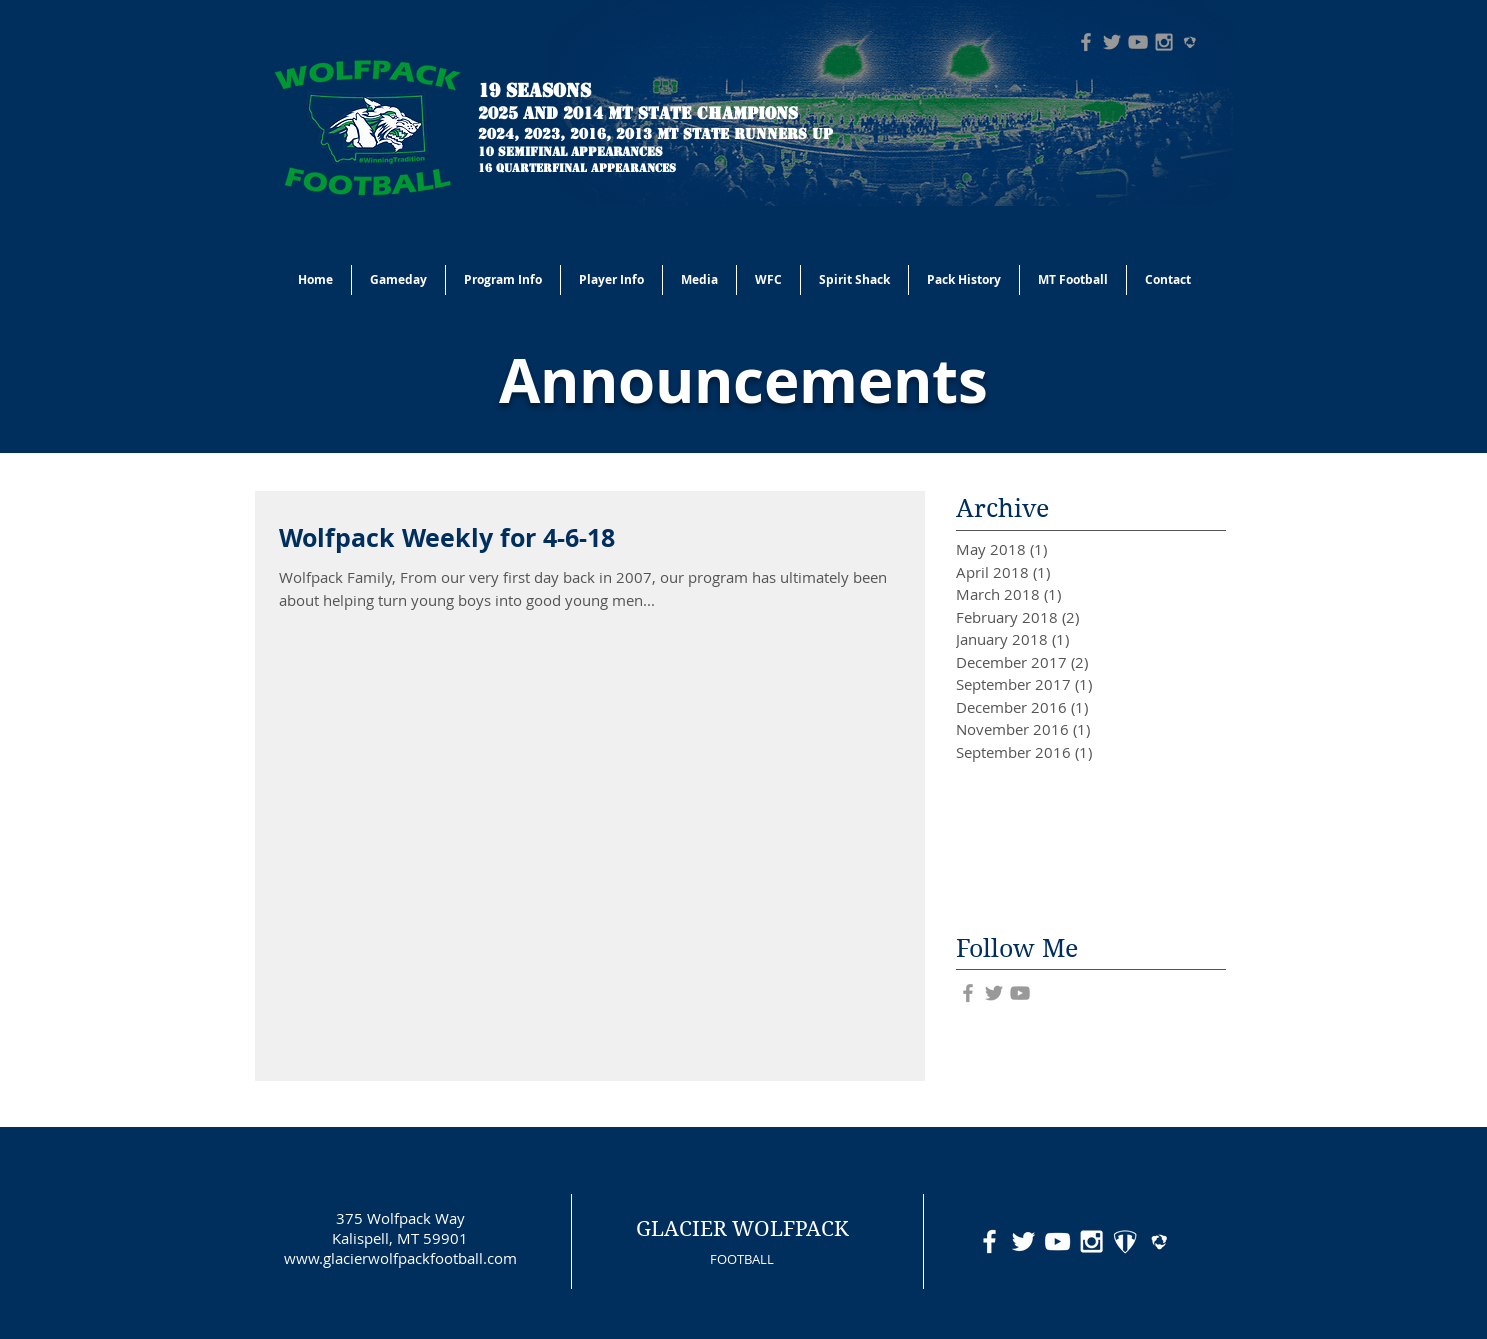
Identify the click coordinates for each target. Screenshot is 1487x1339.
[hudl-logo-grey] (1190, 42)
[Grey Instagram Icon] (1164, 42)
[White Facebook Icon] (989, 1241)
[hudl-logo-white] (1159, 1241)
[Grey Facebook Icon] (1086, 42)
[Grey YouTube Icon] (1138, 42)
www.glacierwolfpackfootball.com (400, 1258)
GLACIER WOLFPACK (742, 1229)
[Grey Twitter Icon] (1112, 42)
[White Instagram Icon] (1091, 1241)
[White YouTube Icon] (1057, 1241)
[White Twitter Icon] (1023, 1241)
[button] (503, 280)
